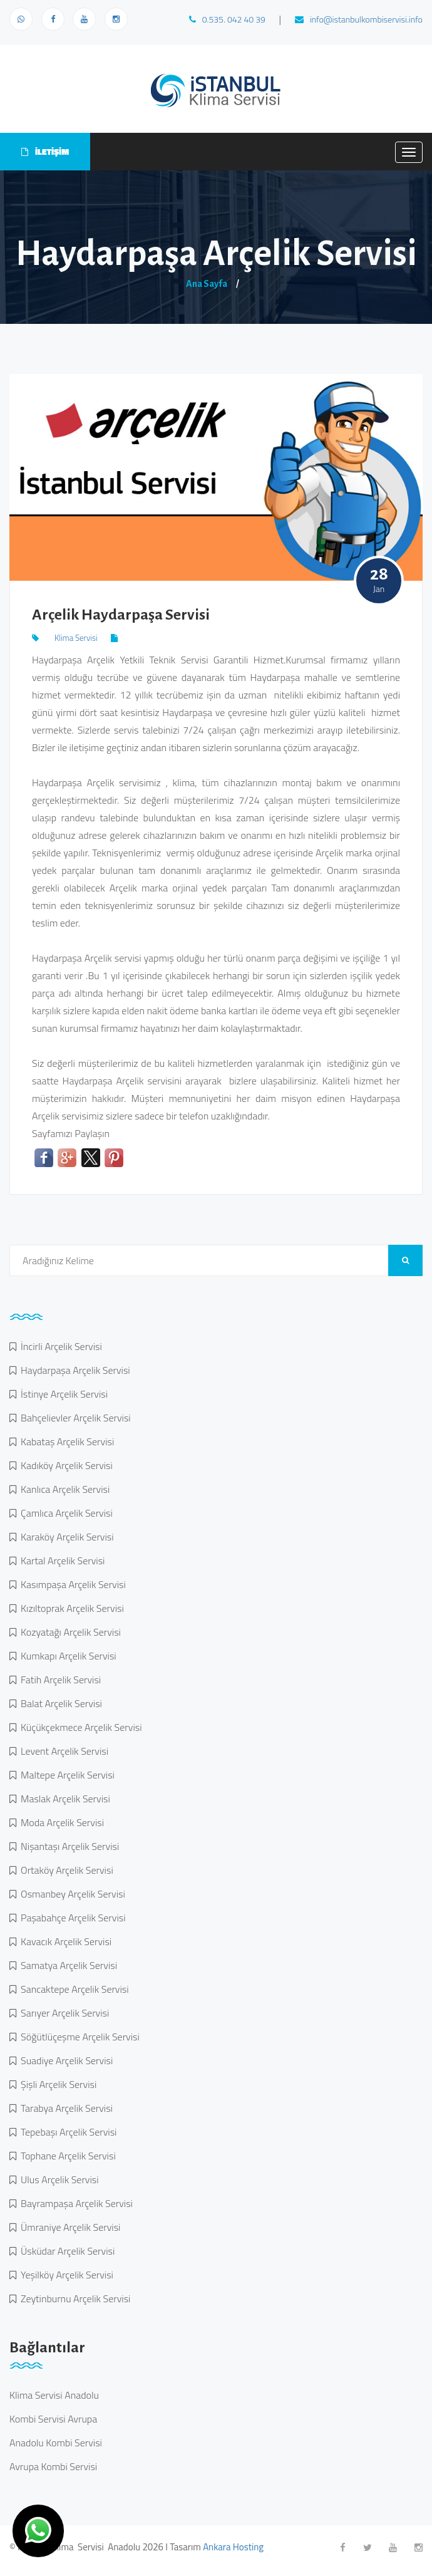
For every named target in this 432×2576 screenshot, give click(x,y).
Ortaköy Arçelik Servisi (64, 1869)
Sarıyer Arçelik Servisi (62, 2012)
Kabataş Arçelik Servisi (65, 1441)
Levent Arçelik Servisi (62, 1750)
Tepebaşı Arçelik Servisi (66, 2131)
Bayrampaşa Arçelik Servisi (74, 2203)
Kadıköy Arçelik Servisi (64, 1465)
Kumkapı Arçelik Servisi (66, 1655)
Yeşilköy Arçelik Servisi (64, 2274)
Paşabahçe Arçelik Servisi (71, 1917)
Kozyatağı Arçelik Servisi (68, 1631)
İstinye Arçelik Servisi (62, 1393)
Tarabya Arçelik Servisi (64, 2108)
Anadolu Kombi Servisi (55, 2442)
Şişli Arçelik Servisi (56, 2084)
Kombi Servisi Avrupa (53, 2418)
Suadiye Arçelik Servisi (64, 2060)
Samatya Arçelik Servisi (66, 1965)
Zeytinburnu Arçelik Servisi (73, 2298)
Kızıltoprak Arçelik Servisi (70, 1608)
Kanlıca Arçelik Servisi (63, 1489)
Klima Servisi (76, 637)
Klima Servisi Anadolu (54, 2394)
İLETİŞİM (45, 151)
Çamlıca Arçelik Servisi (64, 1512)
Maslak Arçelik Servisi (63, 1798)
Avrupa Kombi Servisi (53, 2466)
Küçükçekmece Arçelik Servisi (79, 1727)
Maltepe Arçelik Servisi (65, 1774)
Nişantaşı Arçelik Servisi (67, 1846)
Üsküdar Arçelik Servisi (65, 2250)
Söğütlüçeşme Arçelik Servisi (78, 2036)
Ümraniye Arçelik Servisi (68, 2227)
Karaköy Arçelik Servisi (65, 1536)
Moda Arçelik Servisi (60, 1822)
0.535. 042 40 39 (227, 19)
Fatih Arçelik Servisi (58, 1679)
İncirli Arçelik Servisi (59, 1346)
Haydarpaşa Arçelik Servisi (73, 1370)
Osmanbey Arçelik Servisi (70, 1893)
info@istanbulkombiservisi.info (359, 19)
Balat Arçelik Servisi (59, 1703)
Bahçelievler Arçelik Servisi (73, 1417)
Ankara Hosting (233, 2547)
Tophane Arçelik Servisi (66, 2155)
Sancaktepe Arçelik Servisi (72, 1989)
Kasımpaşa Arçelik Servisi (71, 1584)
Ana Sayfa (206, 284)
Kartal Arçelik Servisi (60, 1560)
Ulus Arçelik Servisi (57, 2179)
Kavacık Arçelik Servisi (63, 1941)
